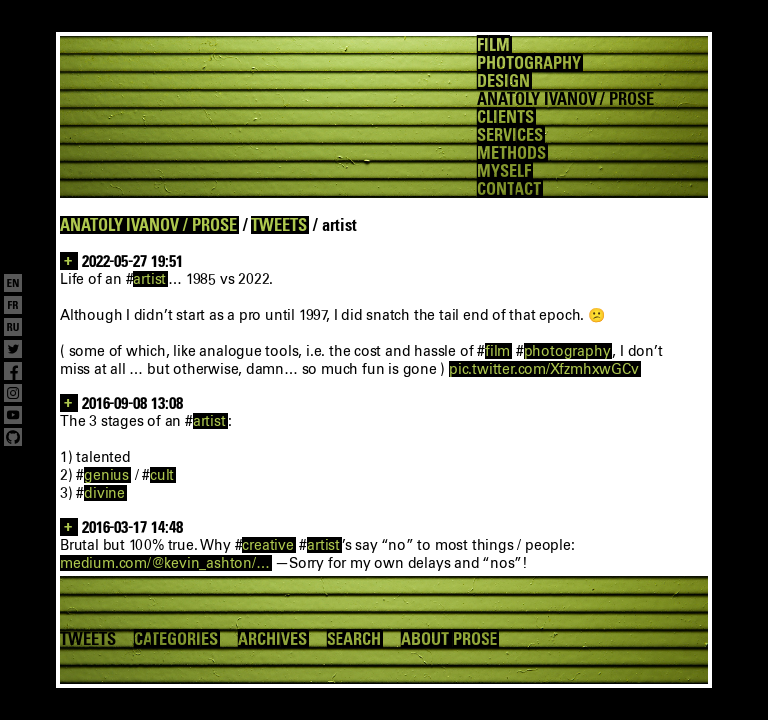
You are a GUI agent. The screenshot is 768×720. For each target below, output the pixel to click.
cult (162, 475)
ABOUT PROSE (449, 639)
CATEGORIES (176, 639)
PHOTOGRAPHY (528, 63)
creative (267, 545)
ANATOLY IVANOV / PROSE (148, 225)
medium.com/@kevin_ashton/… (165, 563)
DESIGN (503, 81)
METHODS (511, 153)
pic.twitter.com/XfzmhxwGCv (544, 369)
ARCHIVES (272, 639)
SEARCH (354, 639)
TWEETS (279, 225)
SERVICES (510, 135)
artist (149, 279)
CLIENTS (505, 117)
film (497, 351)
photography (567, 351)
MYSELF (504, 171)
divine (104, 493)
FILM (493, 45)
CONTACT (509, 189)
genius (106, 475)
